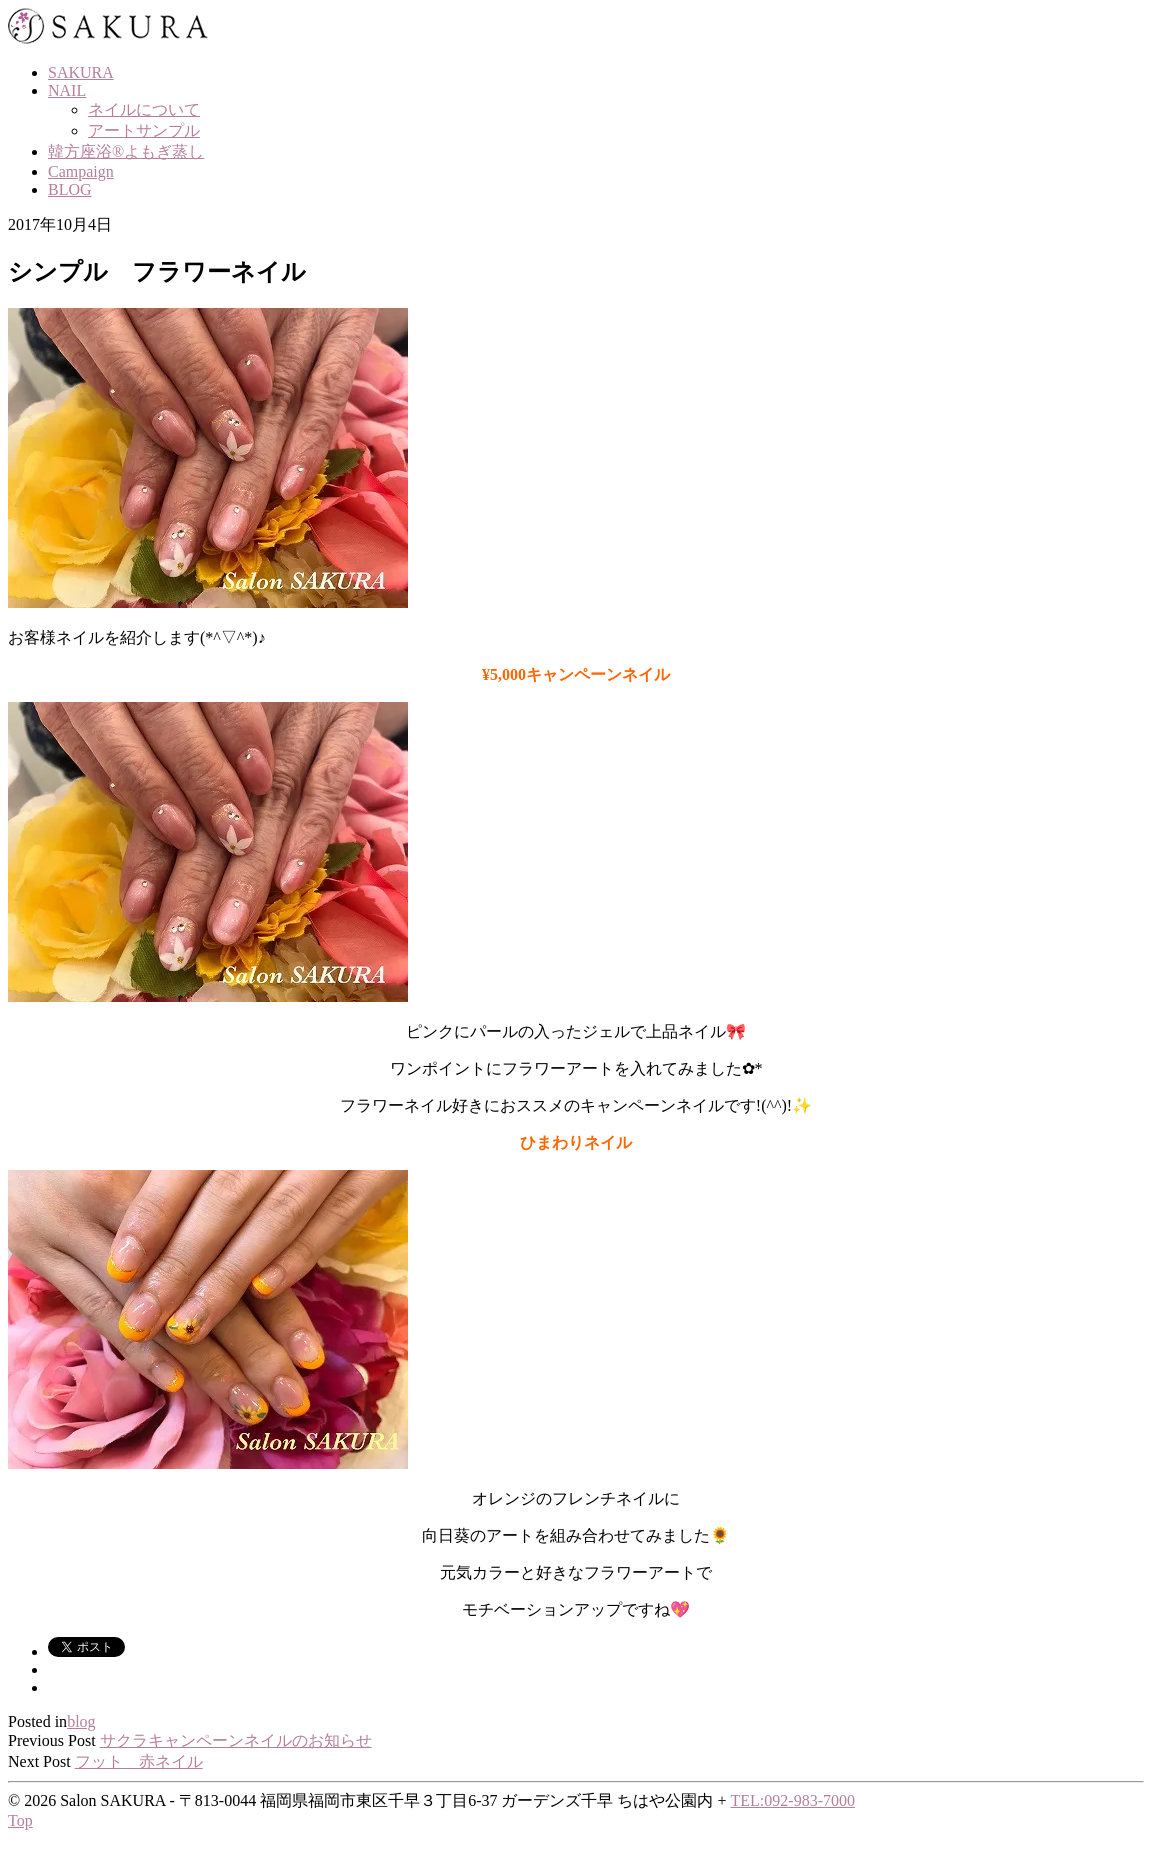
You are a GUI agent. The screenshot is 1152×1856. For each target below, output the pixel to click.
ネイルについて (144, 109)
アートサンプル (144, 130)
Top (20, 1820)
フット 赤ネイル (139, 1761)
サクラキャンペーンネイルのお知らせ (236, 1740)
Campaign (81, 171)
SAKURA (81, 72)
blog (81, 1721)
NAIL (67, 90)
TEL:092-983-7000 (793, 1800)
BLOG (70, 189)
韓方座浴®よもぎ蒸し (126, 151)
